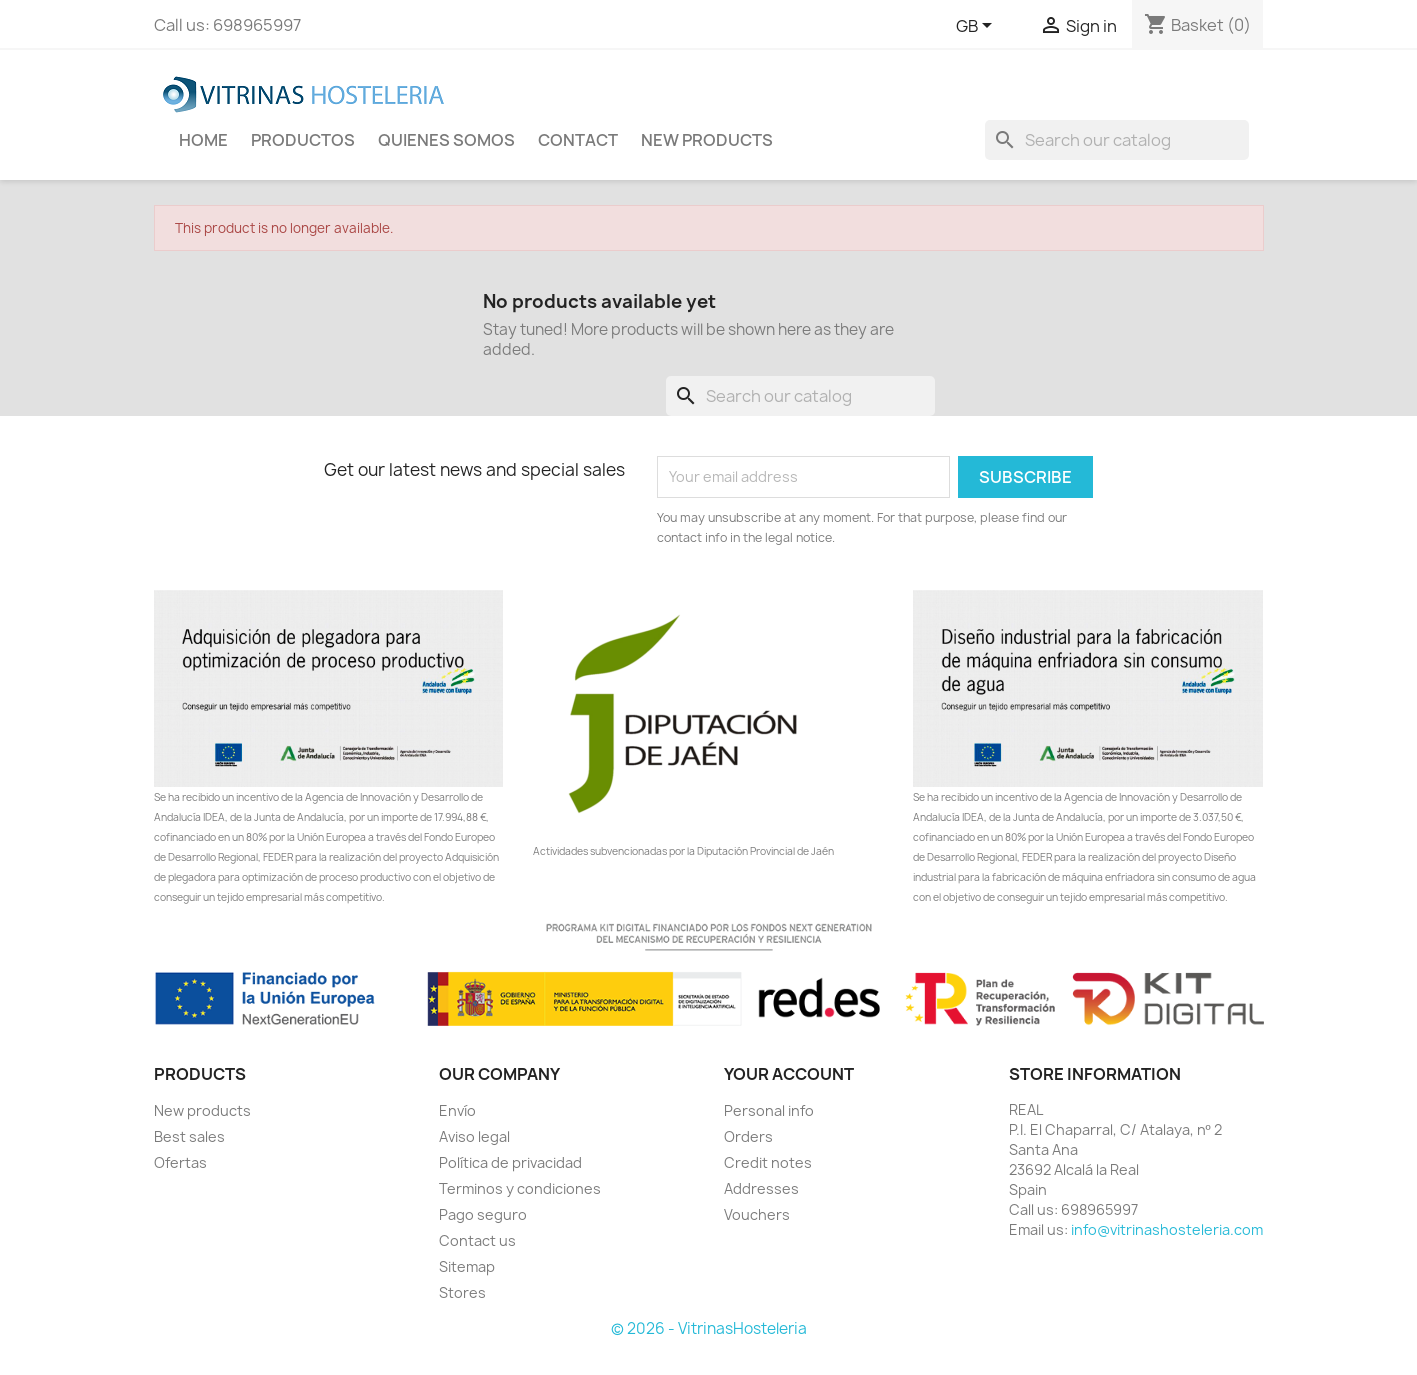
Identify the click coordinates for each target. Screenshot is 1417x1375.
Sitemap (467, 1266)
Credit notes (768, 1162)
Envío (457, 1110)
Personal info (769, 1110)
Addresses (761, 1188)
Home (203, 140)
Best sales (189, 1136)
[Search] (1117, 140)
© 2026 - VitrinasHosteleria (709, 1328)
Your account (789, 1074)
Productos (303, 140)
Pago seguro (483, 1214)
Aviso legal (474, 1136)
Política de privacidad (510, 1162)
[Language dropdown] (977, 27)
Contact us (477, 1240)
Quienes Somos (446, 140)
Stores (462, 1292)
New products (202, 1110)
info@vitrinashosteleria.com (1167, 1229)
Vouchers (757, 1214)
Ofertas (180, 1162)
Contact (578, 140)
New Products (707, 140)
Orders (748, 1136)
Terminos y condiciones (520, 1188)
